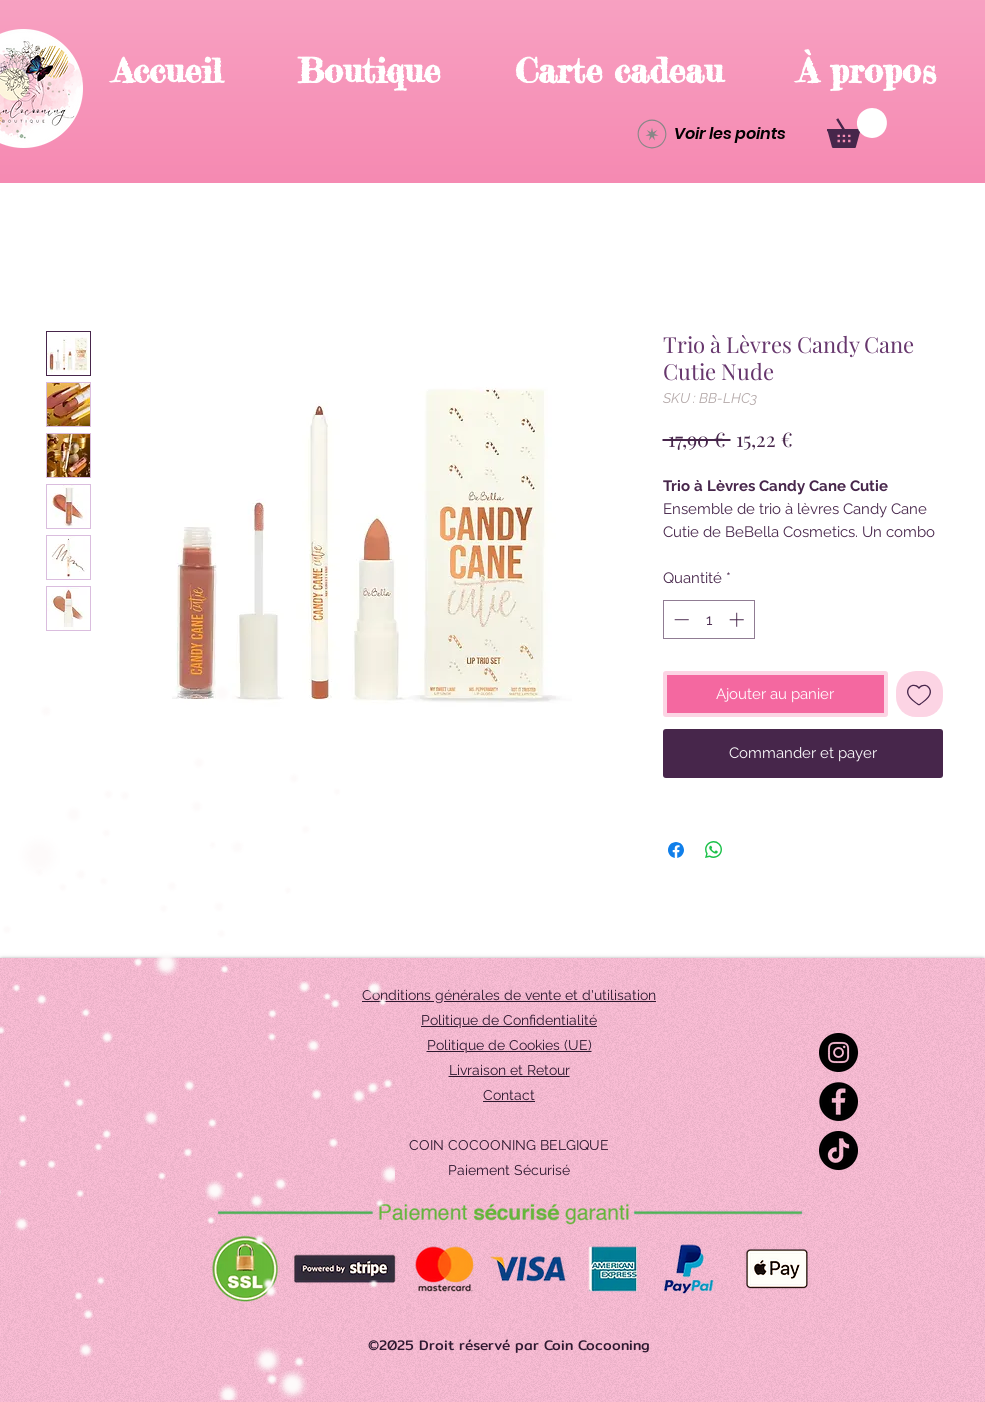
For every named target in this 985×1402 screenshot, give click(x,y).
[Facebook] (838, 1101)
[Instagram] (838, 1052)
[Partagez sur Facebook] (676, 850)
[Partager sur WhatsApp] (714, 850)
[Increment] (738, 619)
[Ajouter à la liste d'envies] (919, 694)
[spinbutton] (708, 619)
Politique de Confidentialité (509, 1020)
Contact (509, 1095)
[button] (857, 128)
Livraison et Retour (509, 1070)
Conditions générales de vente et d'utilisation (509, 995)
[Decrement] (679, 619)
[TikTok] (838, 1150)
